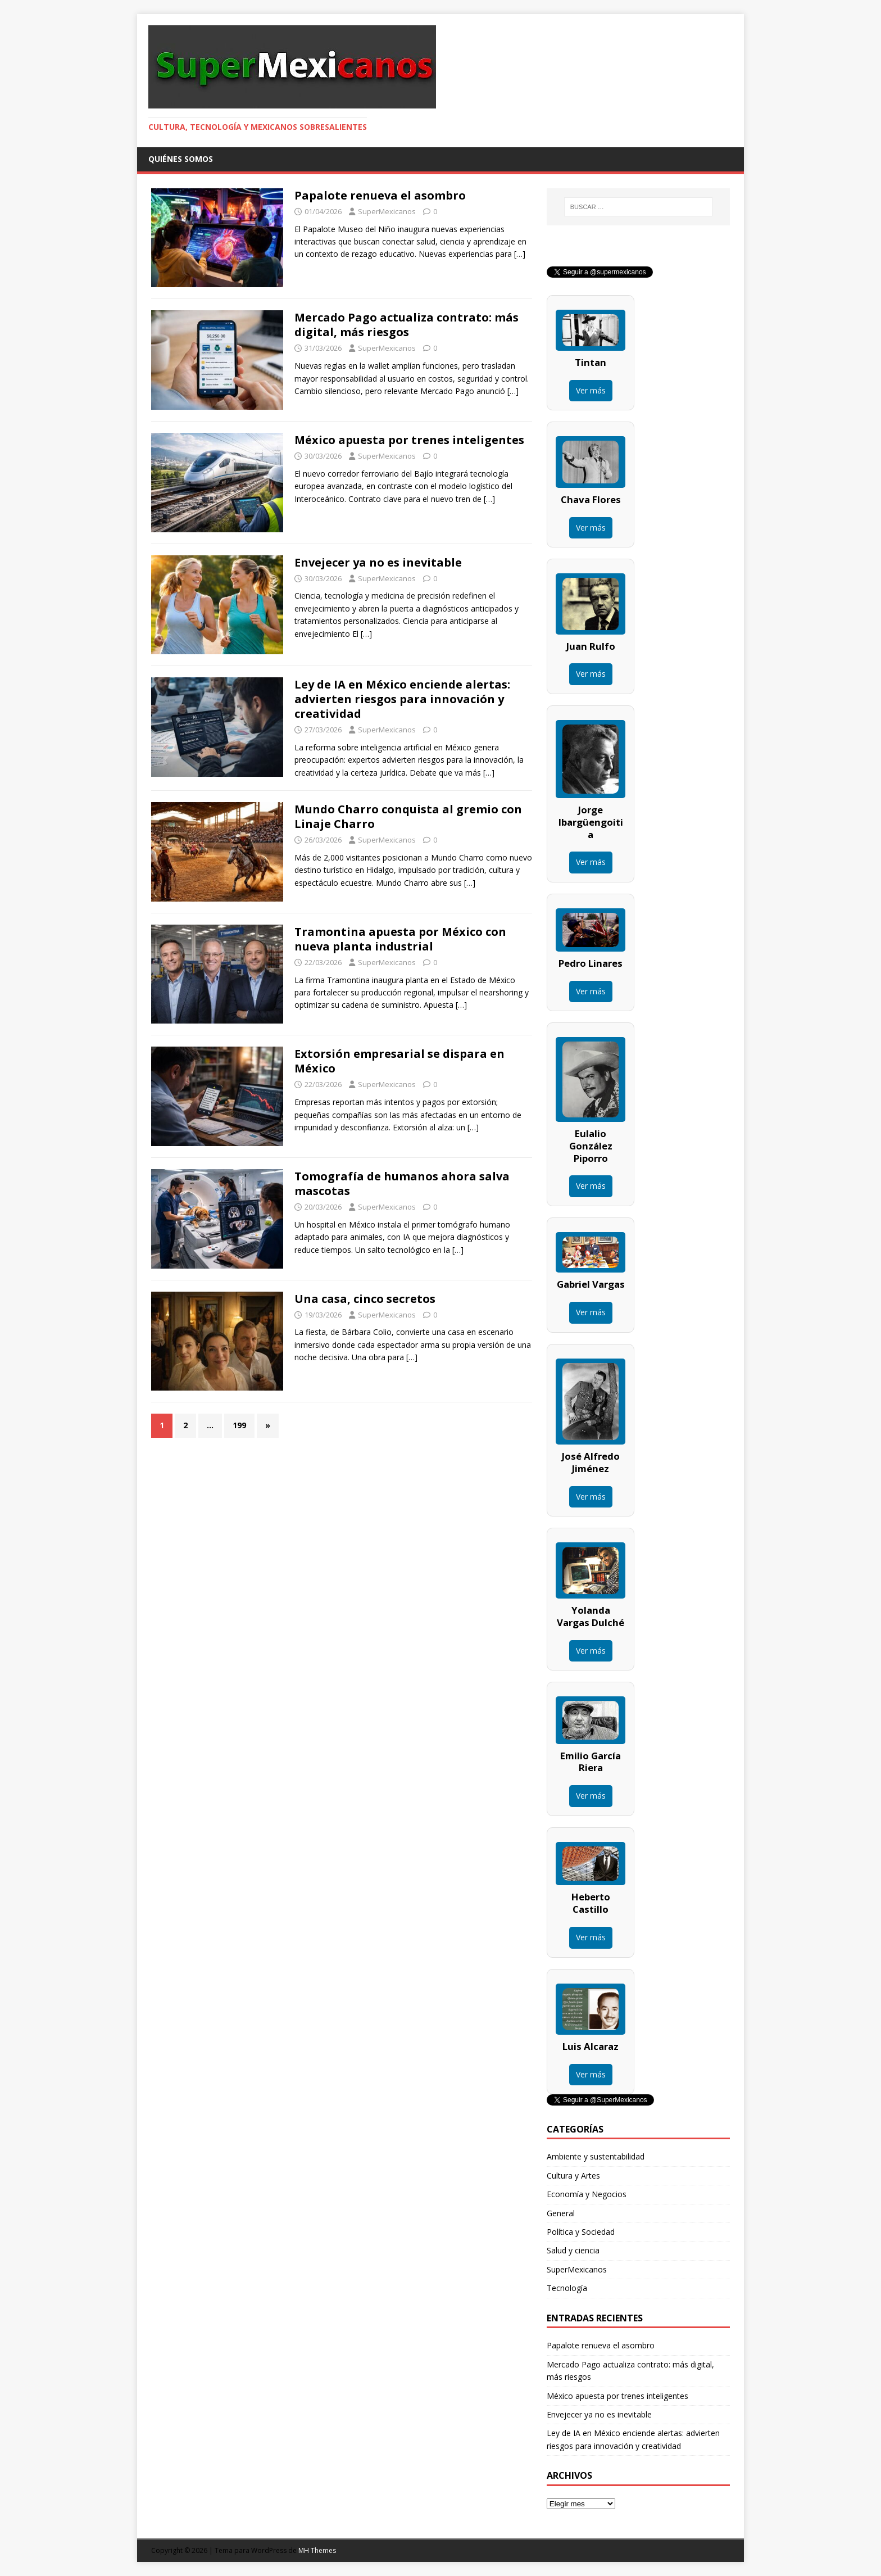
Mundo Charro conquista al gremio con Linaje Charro (408, 816)
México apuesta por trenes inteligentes (409, 439)
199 (239, 1425)
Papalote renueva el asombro (380, 195)
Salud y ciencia (573, 2250)
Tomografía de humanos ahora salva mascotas (402, 1183)
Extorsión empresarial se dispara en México (399, 1061)
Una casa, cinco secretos (364, 1298)
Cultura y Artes (573, 2175)
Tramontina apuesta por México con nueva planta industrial (400, 939)
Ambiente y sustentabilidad (595, 2156)
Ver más (591, 390)
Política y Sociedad (581, 2231)
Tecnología (567, 2288)
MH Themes (317, 2550)
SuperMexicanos (387, 211)
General (561, 2213)
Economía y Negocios (586, 2194)
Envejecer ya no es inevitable (378, 562)
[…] (519, 253)
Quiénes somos (180, 158)
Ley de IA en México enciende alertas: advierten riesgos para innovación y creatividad (402, 699)
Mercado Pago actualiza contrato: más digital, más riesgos (406, 324)
